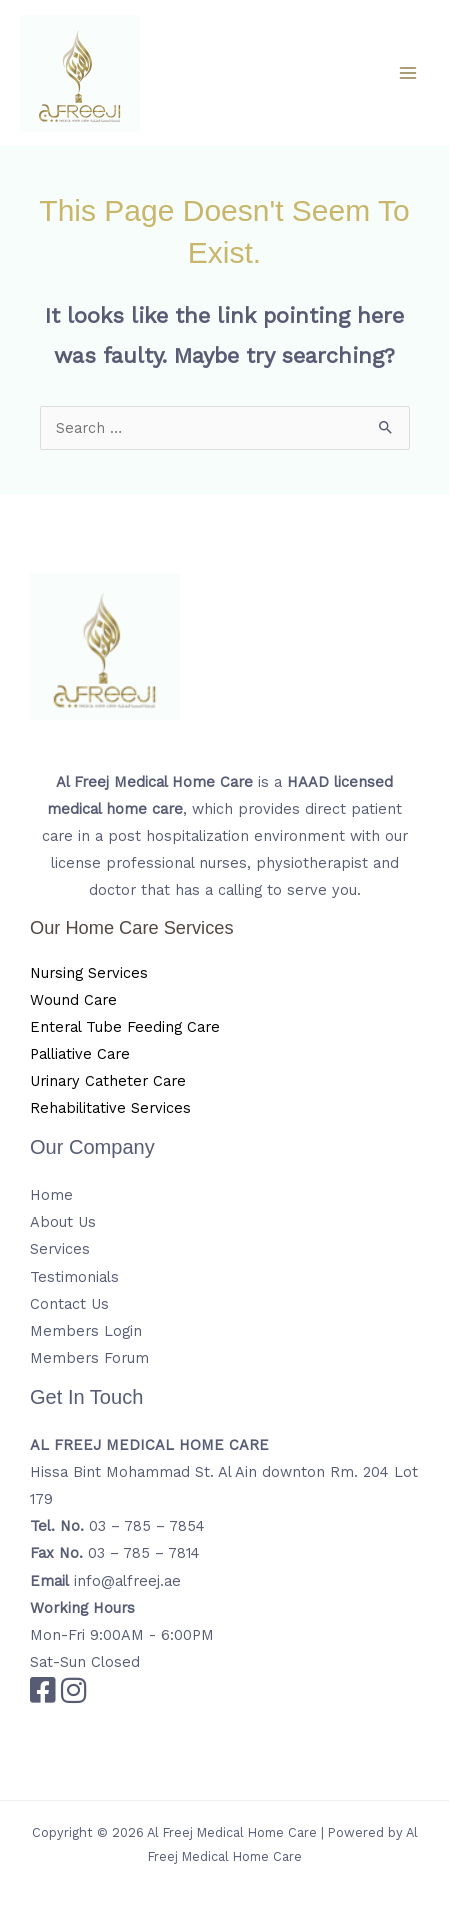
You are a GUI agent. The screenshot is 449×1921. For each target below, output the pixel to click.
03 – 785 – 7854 (147, 1526)
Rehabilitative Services (110, 1108)
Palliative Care (80, 1054)
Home (51, 1195)
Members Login (86, 1331)
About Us (63, 1222)
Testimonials (74, 1277)
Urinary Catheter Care (108, 1081)
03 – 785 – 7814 (144, 1553)
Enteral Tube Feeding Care (125, 1027)
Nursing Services (89, 973)
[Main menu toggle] (408, 73)
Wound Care (73, 1000)
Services (60, 1249)
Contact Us (69, 1304)
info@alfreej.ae (127, 1581)
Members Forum (89, 1358)
